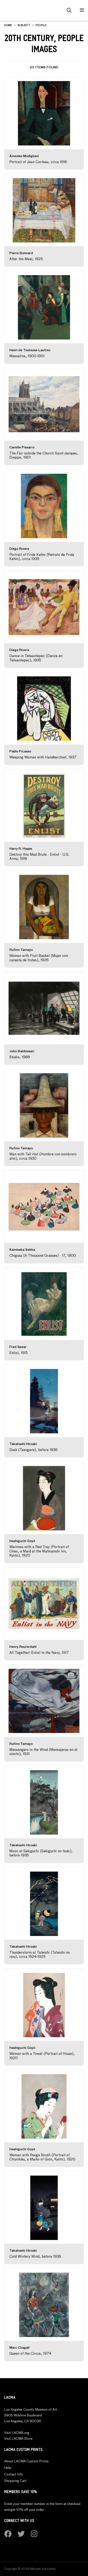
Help (7, 2468)
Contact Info (13, 2474)
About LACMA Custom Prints (26, 2461)
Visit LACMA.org (16, 2433)
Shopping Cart (15, 2481)
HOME (8, 25)
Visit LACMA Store (18, 2439)
